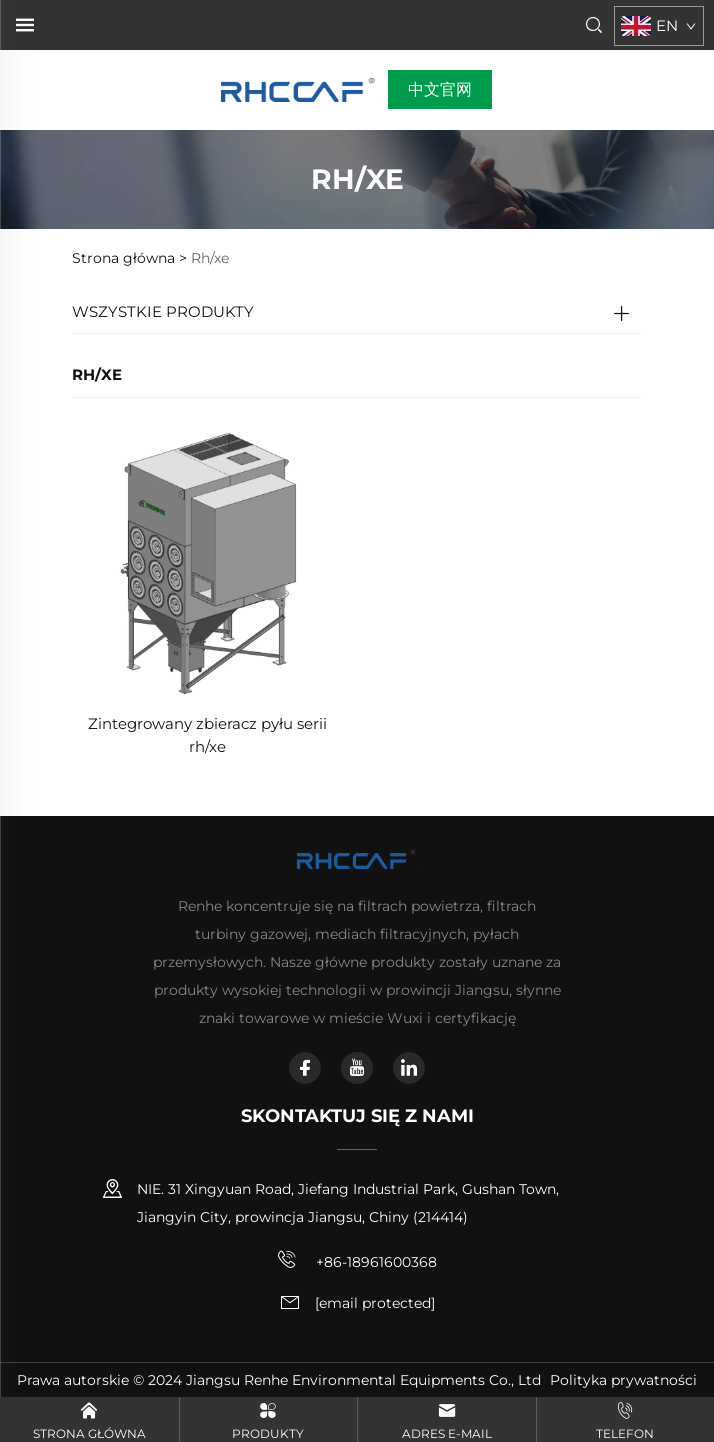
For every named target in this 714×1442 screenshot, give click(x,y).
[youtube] (357, 1068)
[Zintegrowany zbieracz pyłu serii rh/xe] (207, 561)
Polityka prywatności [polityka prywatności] (623, 1380)
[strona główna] (299, 88)
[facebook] (305, 1068)
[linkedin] (409, 1068)
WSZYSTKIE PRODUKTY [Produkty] (163, 311)
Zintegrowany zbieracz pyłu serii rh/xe (207, 735)
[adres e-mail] (375, 1304)
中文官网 (440, 89)
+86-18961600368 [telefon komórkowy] (357, 1260)
